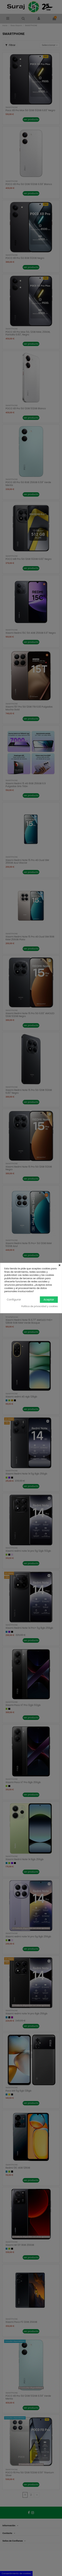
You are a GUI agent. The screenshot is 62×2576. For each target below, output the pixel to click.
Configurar (14, 1299)
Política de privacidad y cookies (39, 1306)
